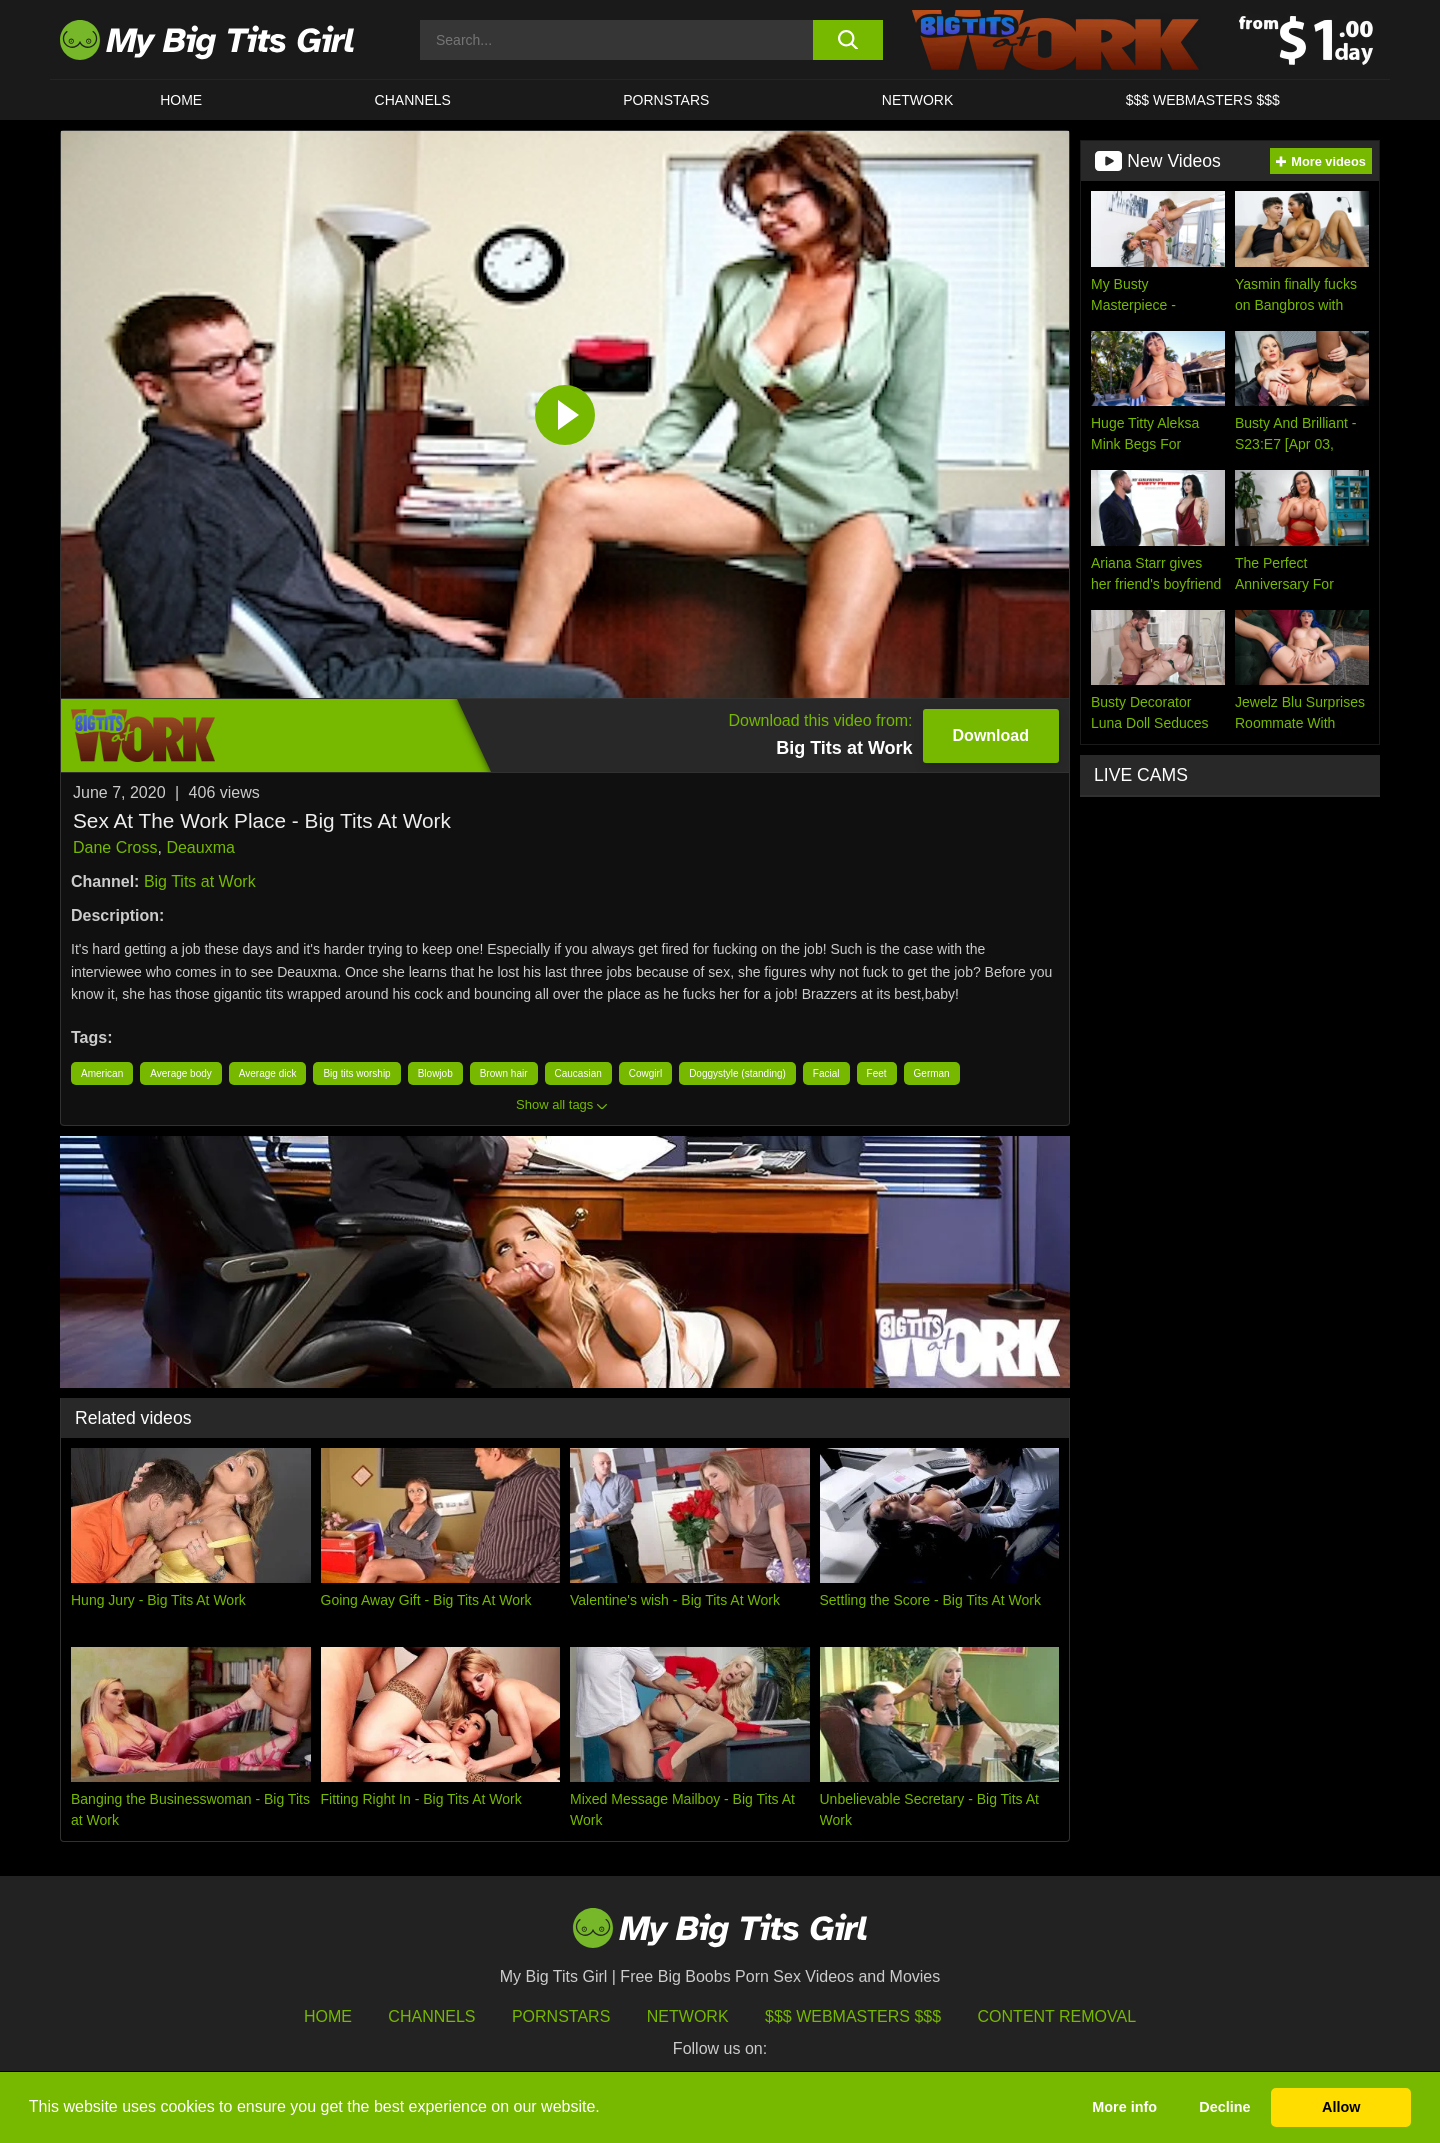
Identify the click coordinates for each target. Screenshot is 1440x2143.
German (932, 1073)
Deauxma (200, 847)
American (102, 1073)
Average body (181, 1073)
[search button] (847, 40)
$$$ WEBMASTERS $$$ (1203, 100)
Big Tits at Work (200, 881)
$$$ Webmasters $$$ (853, 2016)
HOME (181, 100)
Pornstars (666, 100)
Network (918, 100)
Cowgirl (645, 1073)
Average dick (268, 1073)
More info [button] (1124, 2107)
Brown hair (504, 1073)
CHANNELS (413, 100)
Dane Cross (115, 847)
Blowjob (435, 1073)
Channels (431, 2016)
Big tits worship (356, 1073)
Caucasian (578, 1073)
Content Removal (1057, 2016)
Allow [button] (1341, 2107)
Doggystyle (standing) (737, 1073)
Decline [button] (1224, 2107)
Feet (877, 1073)
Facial (826, 1073)
